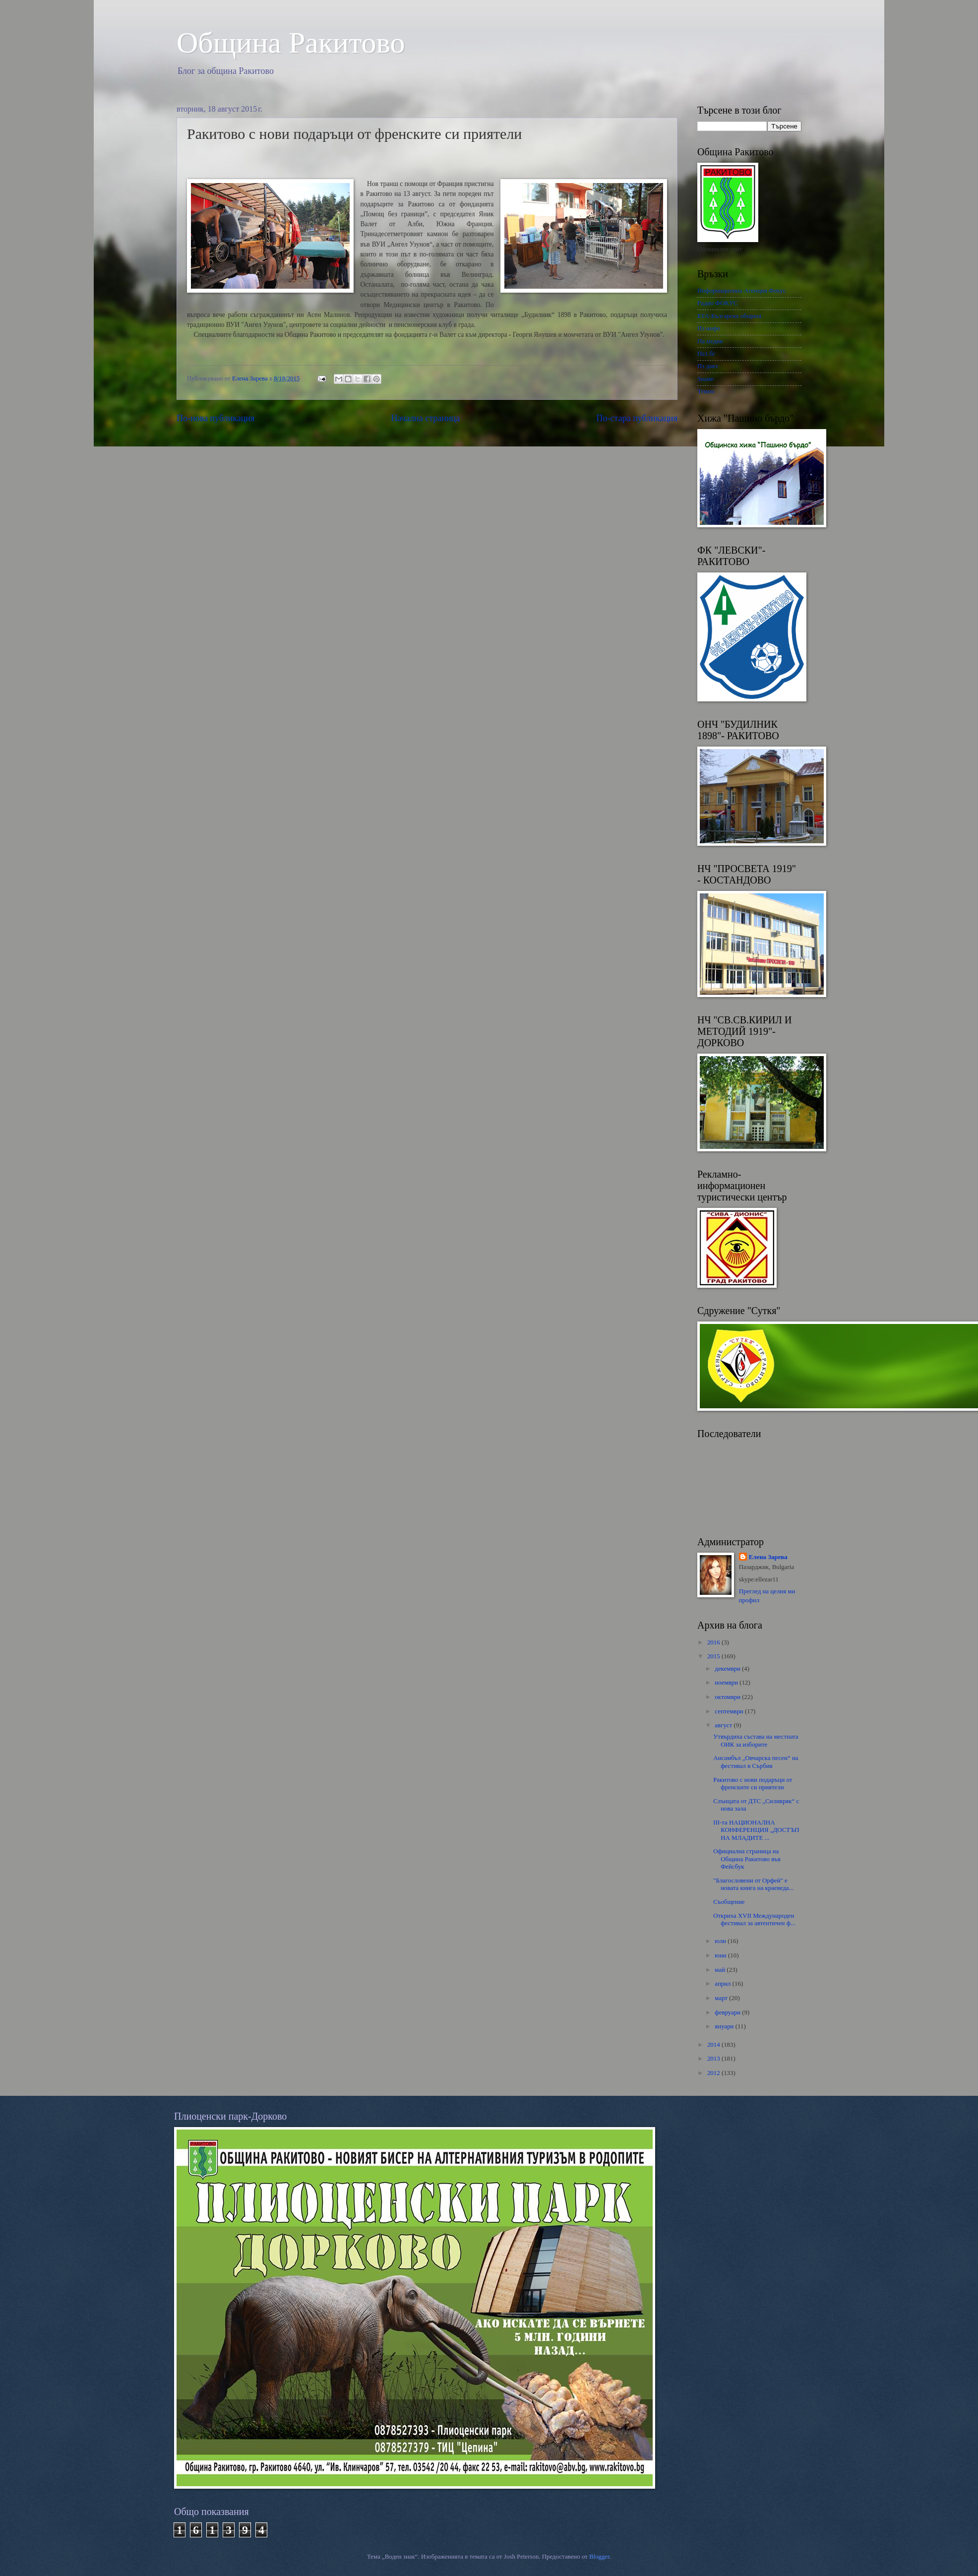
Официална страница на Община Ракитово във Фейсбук (747, 1859)
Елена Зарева (768, 1557)
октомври (728, 1697)
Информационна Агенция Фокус (741, 290)
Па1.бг (706, 353)
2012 (714, 2073)
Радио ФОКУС (717, 303)
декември (728, 1668)
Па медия (710, 341)
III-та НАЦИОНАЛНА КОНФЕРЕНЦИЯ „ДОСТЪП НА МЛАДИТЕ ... (756, 1830)
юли (721, 1941)
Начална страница (425, 418)
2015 (714, 1656)
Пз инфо (708, 328)
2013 (714, 2058)
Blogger (599, 2556)
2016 (714, 1642)
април (723, 1983)
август (724, 1725)
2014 (714, 2044)
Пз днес (708, 366)
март (722, 1998)
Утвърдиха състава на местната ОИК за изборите (755, 1740)
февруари (728, 2012)
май (721, 1969)
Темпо (706, 391)
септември (730, 1711)
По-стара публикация (637, 418)
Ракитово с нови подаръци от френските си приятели (752, 1783)
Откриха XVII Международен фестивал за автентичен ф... (754, 1919)
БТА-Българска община (729, 316)
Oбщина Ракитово (291, 42)
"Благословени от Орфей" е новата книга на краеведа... (753, 1884)
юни (721, 1955)
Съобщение (728, 1901)
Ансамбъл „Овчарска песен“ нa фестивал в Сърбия (755, 1762)
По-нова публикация (215, 418)
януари (725, 2026)
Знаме (705, 379)
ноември (727, 1682)
